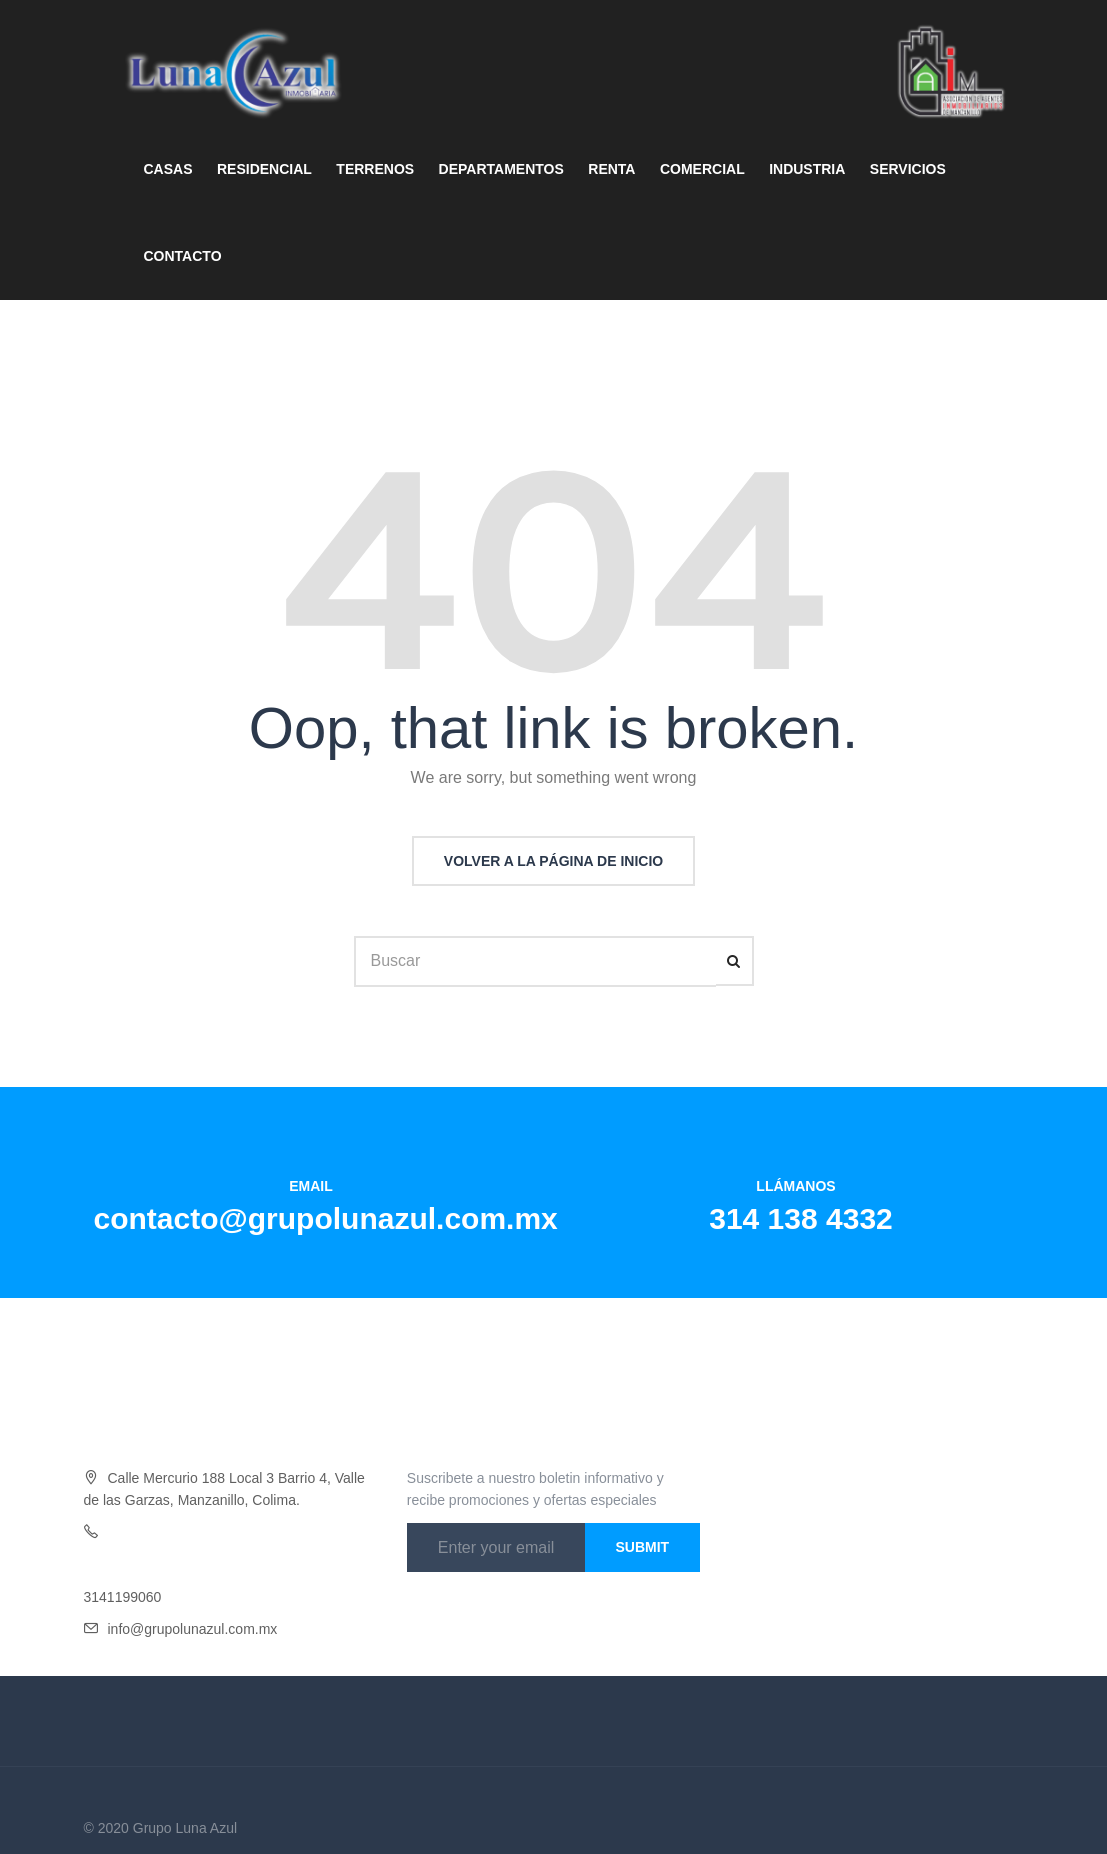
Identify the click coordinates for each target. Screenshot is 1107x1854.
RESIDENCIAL (264, 169)
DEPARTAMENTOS (501, 169)
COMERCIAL (702, 169)
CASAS (168, 169)
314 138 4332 (801, 1218)
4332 (221, 1532)
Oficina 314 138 (157, 1532)
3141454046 (123, 1565)
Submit (642, 1547)
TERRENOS (375, 169)
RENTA (611, 169)
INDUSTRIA (807, 169)
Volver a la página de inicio (553, 861)
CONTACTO (183, 256)
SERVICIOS (908, 169)
